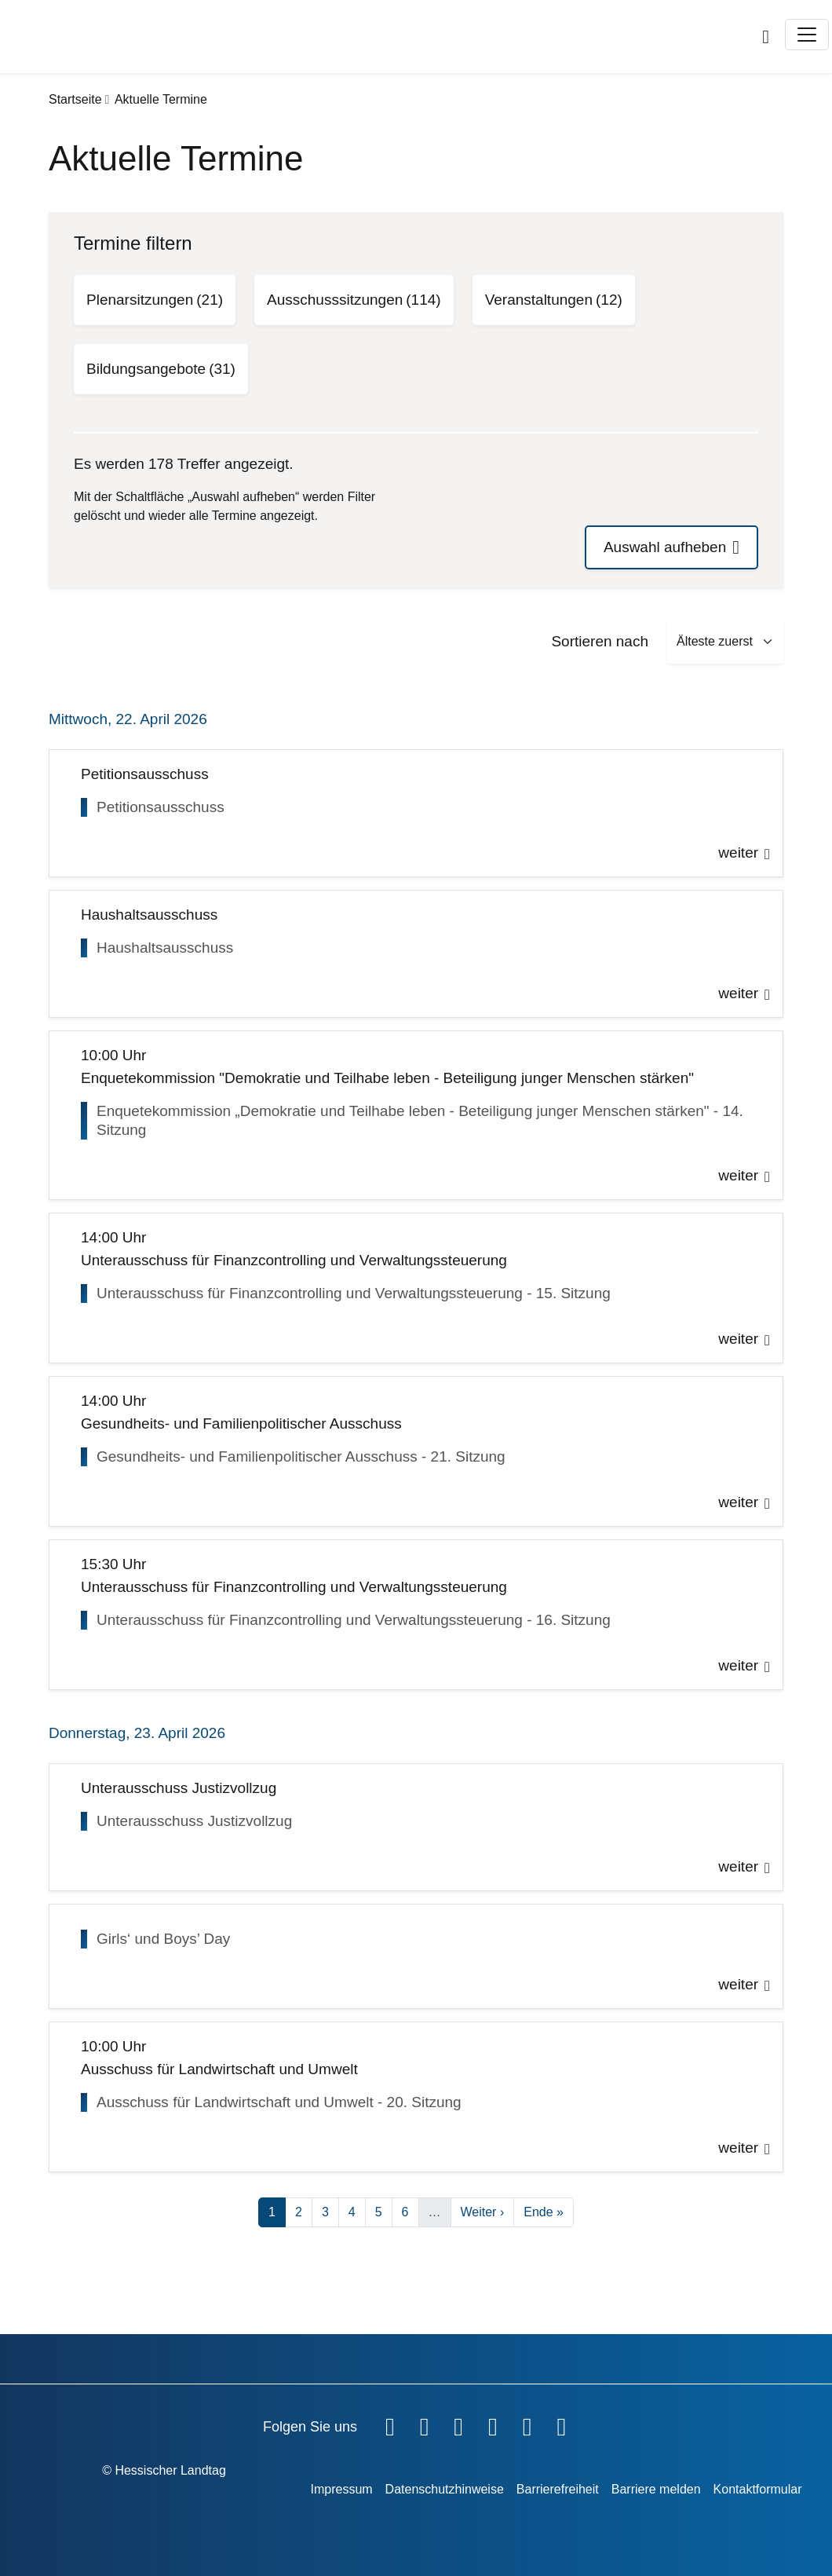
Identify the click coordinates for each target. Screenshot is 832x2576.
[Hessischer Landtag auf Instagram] (493, 2423)
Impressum (341, 2489)
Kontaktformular (757, 2489)
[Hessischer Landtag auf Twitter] (458, 2423)
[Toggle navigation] (807, 34)
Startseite (75, 99)
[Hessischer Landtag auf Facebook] (390, 2423)
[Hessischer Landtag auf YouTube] (424, 2423)
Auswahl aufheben (665, 547)
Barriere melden (656, 2489)
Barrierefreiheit (557, 2489)
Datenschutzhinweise (444, 2489)
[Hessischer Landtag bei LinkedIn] (561, 2423)
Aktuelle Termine (161, 99)
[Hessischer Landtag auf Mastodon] (527, 2423)
